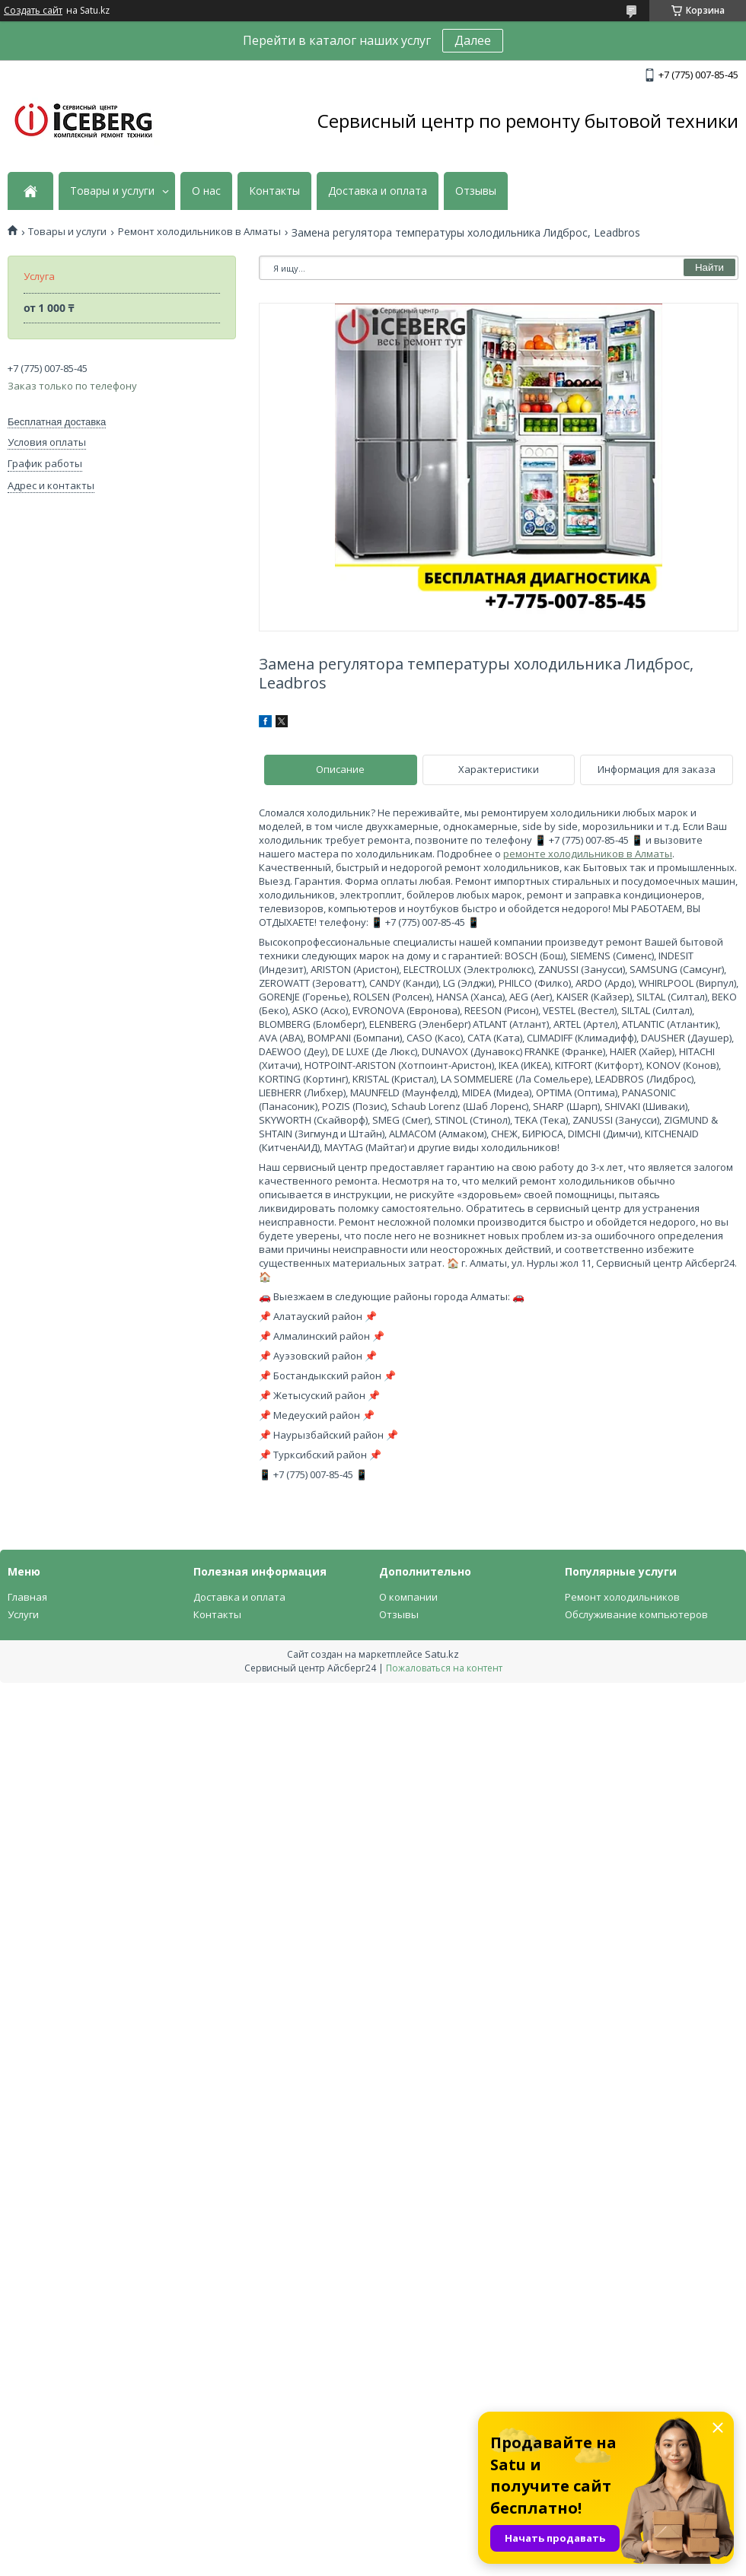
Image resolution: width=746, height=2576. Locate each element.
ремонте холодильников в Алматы (587, 853)
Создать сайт (33, 10)
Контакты (274, 191)
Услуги (23, 1614)
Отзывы (475, 191)
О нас (206, 191)
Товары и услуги (112, 191)
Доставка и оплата (377, 191)
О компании (408, 1597)
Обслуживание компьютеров (636, 1614)
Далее (472, 40)
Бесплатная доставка (57, 422)
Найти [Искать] (709, 267)
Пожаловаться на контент (444, 1668)
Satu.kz (442, 1654)
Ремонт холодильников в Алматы (199, 231)
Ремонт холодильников (622, 1597)
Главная (27, 1597)
